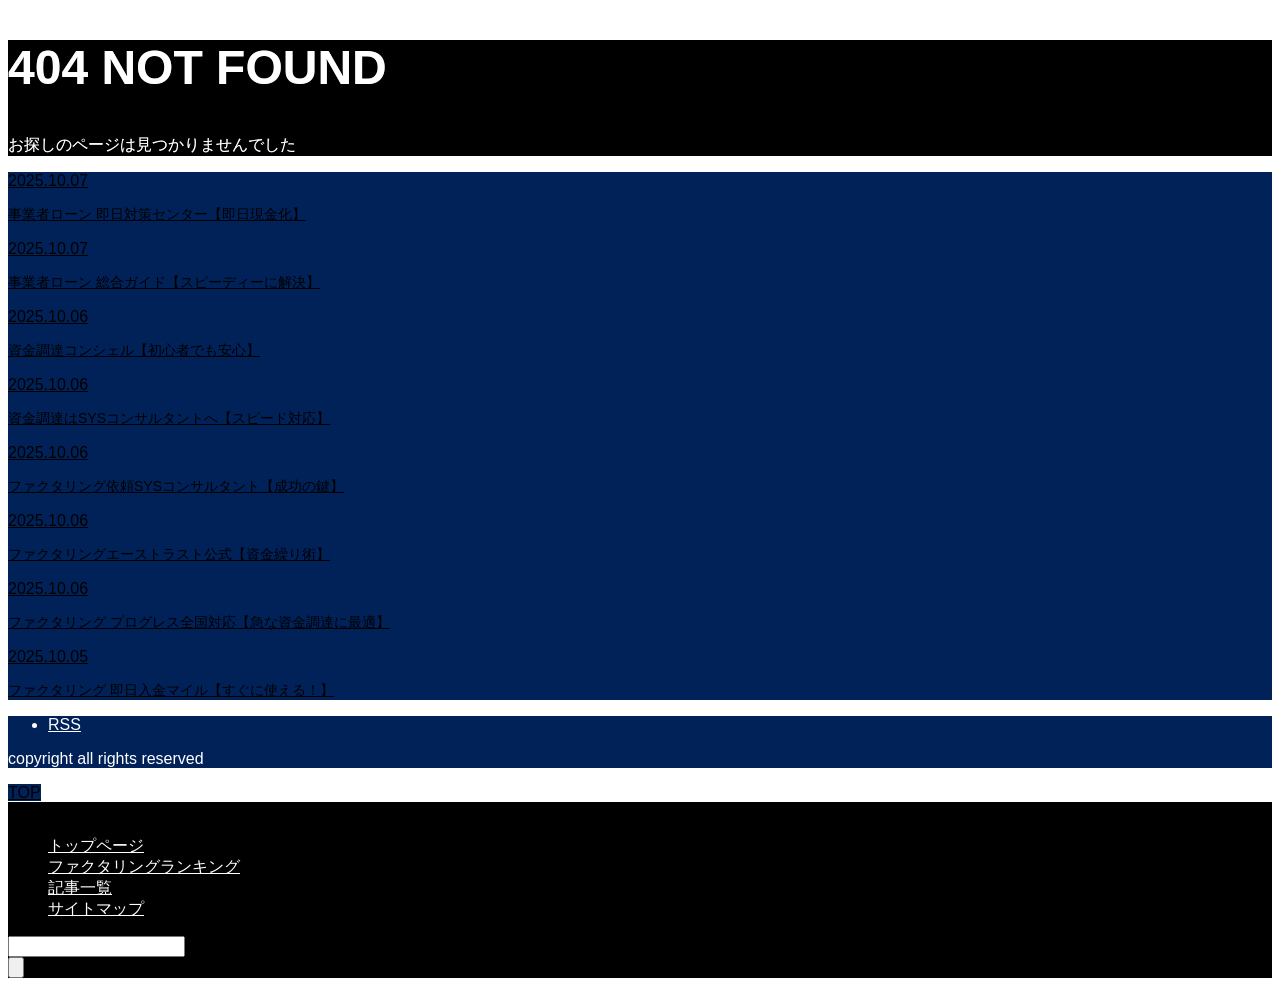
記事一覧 (80, 887)
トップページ (96, 845)
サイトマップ (96, 908)
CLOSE (35, 810)
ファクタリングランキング (144, 866)
